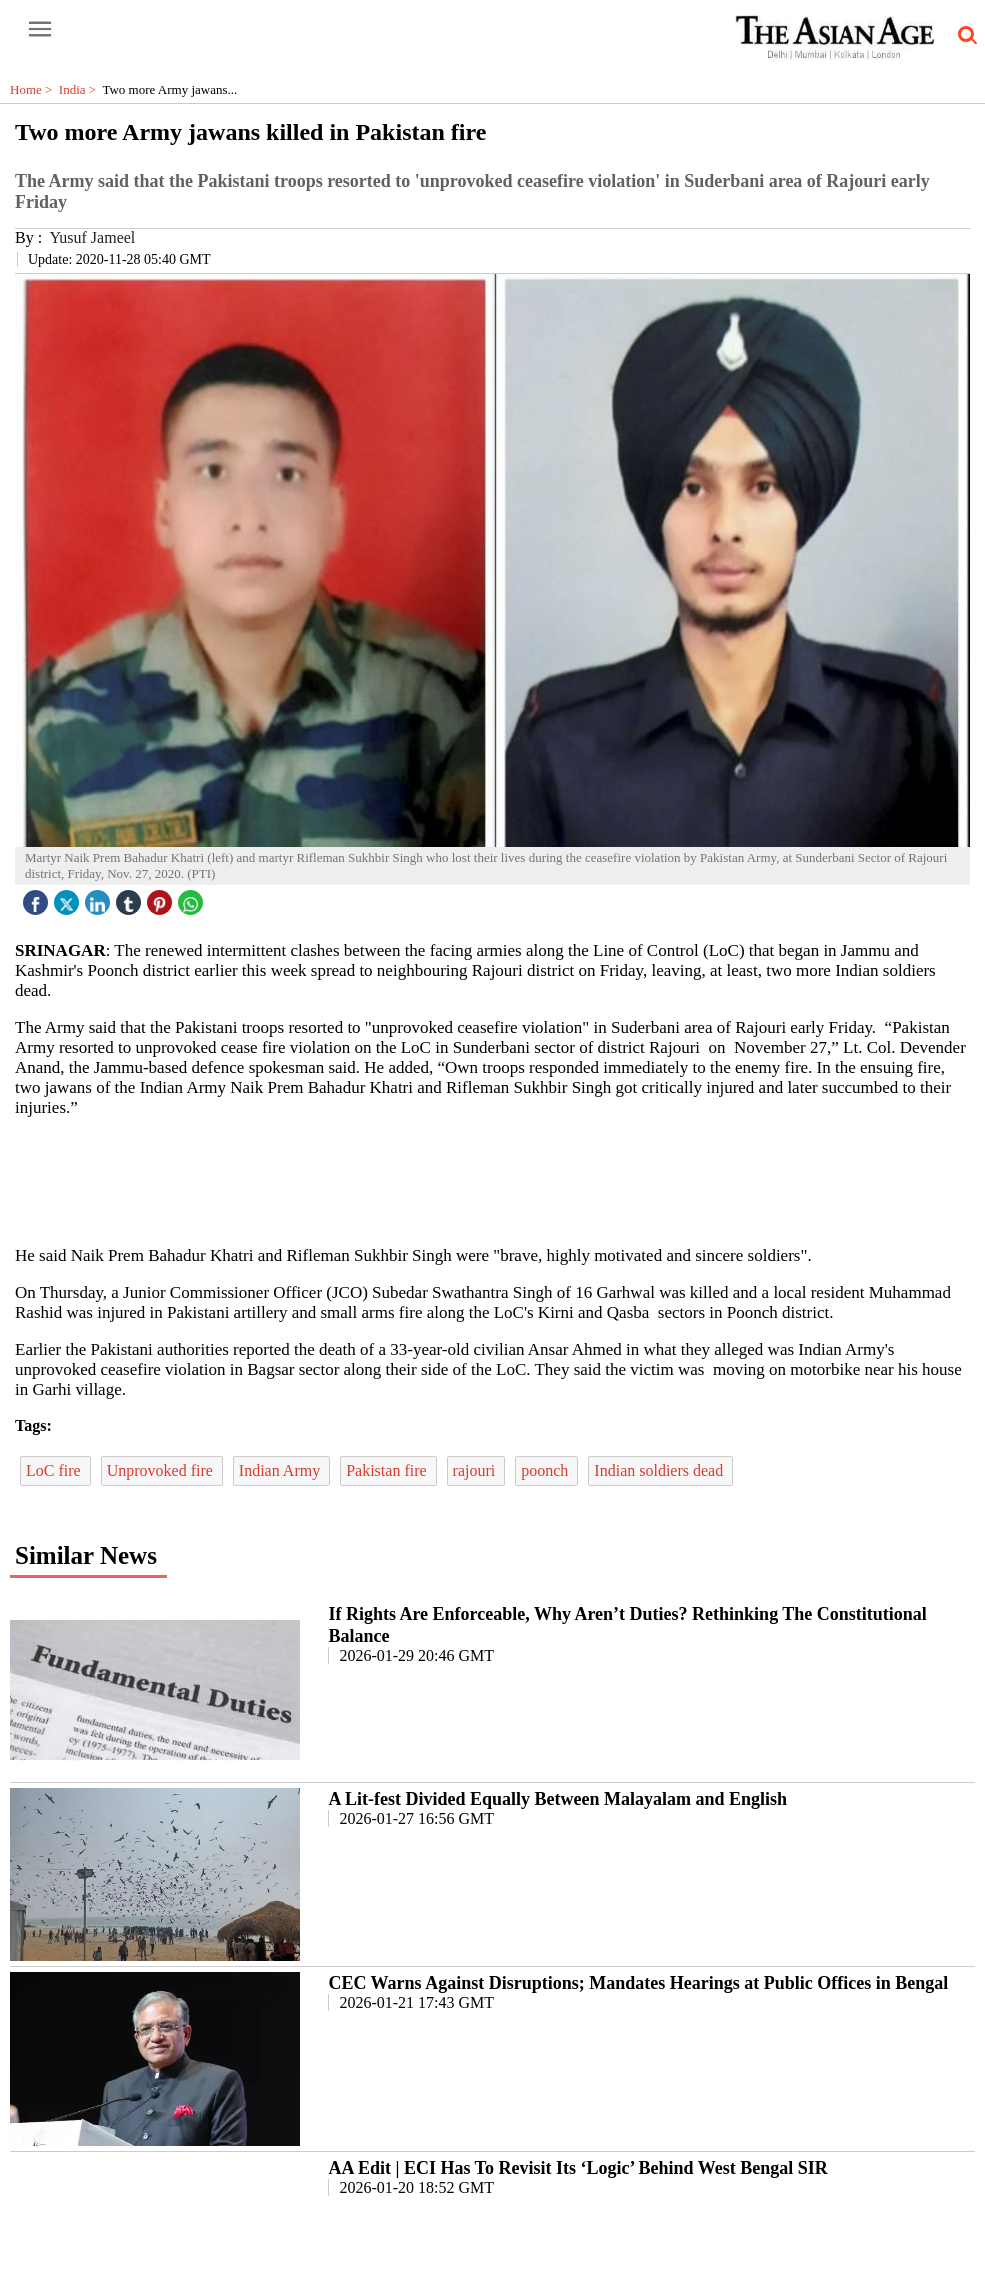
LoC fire (55, 1470)
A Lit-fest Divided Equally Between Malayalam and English (557, 1799)
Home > (34, 89)
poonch (546, 1470)
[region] (500, 1180)
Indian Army (281, 1470)
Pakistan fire (388, 1470)
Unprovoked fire (162, 1470)
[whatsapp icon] (193, 897)
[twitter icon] (69, 897)
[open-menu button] (40, 30)
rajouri (476, 1470)
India (81, 89)
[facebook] (38, 897)
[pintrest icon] (162, 897)
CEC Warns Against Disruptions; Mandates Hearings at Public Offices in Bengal (638, 1983)
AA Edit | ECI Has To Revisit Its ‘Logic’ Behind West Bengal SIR (577, 2168)
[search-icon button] (964, 36)
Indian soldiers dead (660, 1470)
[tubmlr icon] (131, 897)
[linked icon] (100, 897)
